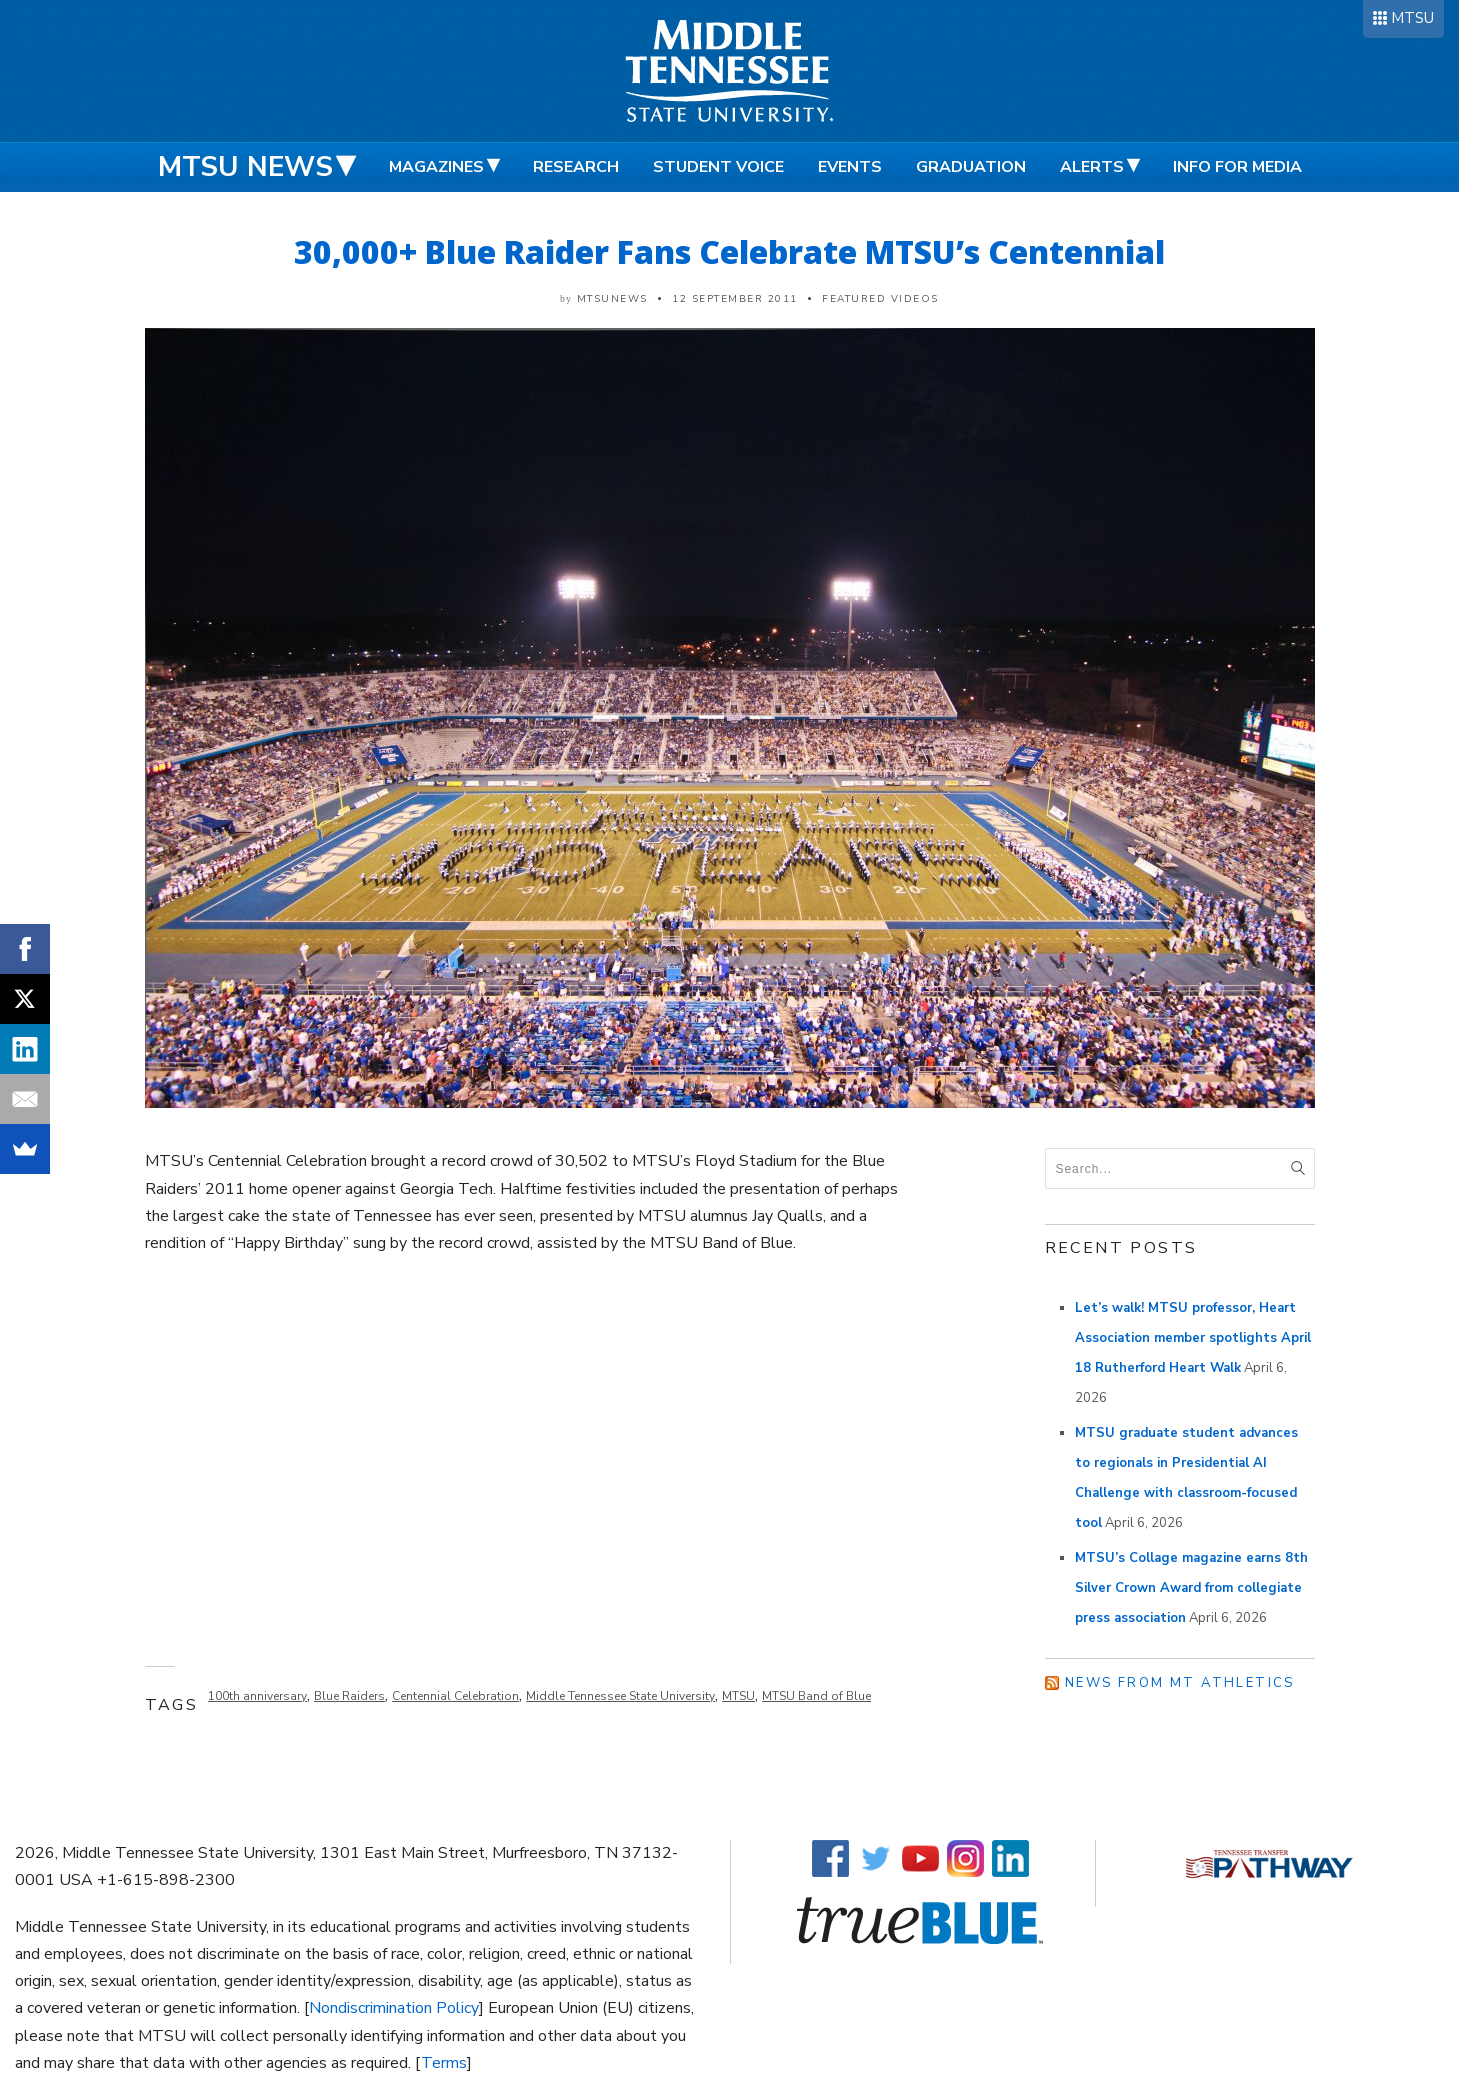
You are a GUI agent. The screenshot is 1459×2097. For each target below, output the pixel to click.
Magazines (436, 167)
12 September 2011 (735, 299)
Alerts (1092, 167)
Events (850, 167)
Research (576, 167)
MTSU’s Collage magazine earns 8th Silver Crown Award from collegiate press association (1191, 1588)
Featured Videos (880, 299)
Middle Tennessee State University (620, 1696)
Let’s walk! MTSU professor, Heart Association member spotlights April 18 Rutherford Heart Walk (1193, 1338)
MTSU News (245, 167)
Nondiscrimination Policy (394, 2008)
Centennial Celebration (455, 1696)
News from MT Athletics (1180, 1683)
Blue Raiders (349, 1696)
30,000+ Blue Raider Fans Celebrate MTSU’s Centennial (729, 251)
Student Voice (718, 167)
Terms (444, 2063)
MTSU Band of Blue (816, 1696)
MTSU (1412, 18)
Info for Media (1237, 167)
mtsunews (612, 299)
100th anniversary (257, 1696)
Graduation (971, 167)
